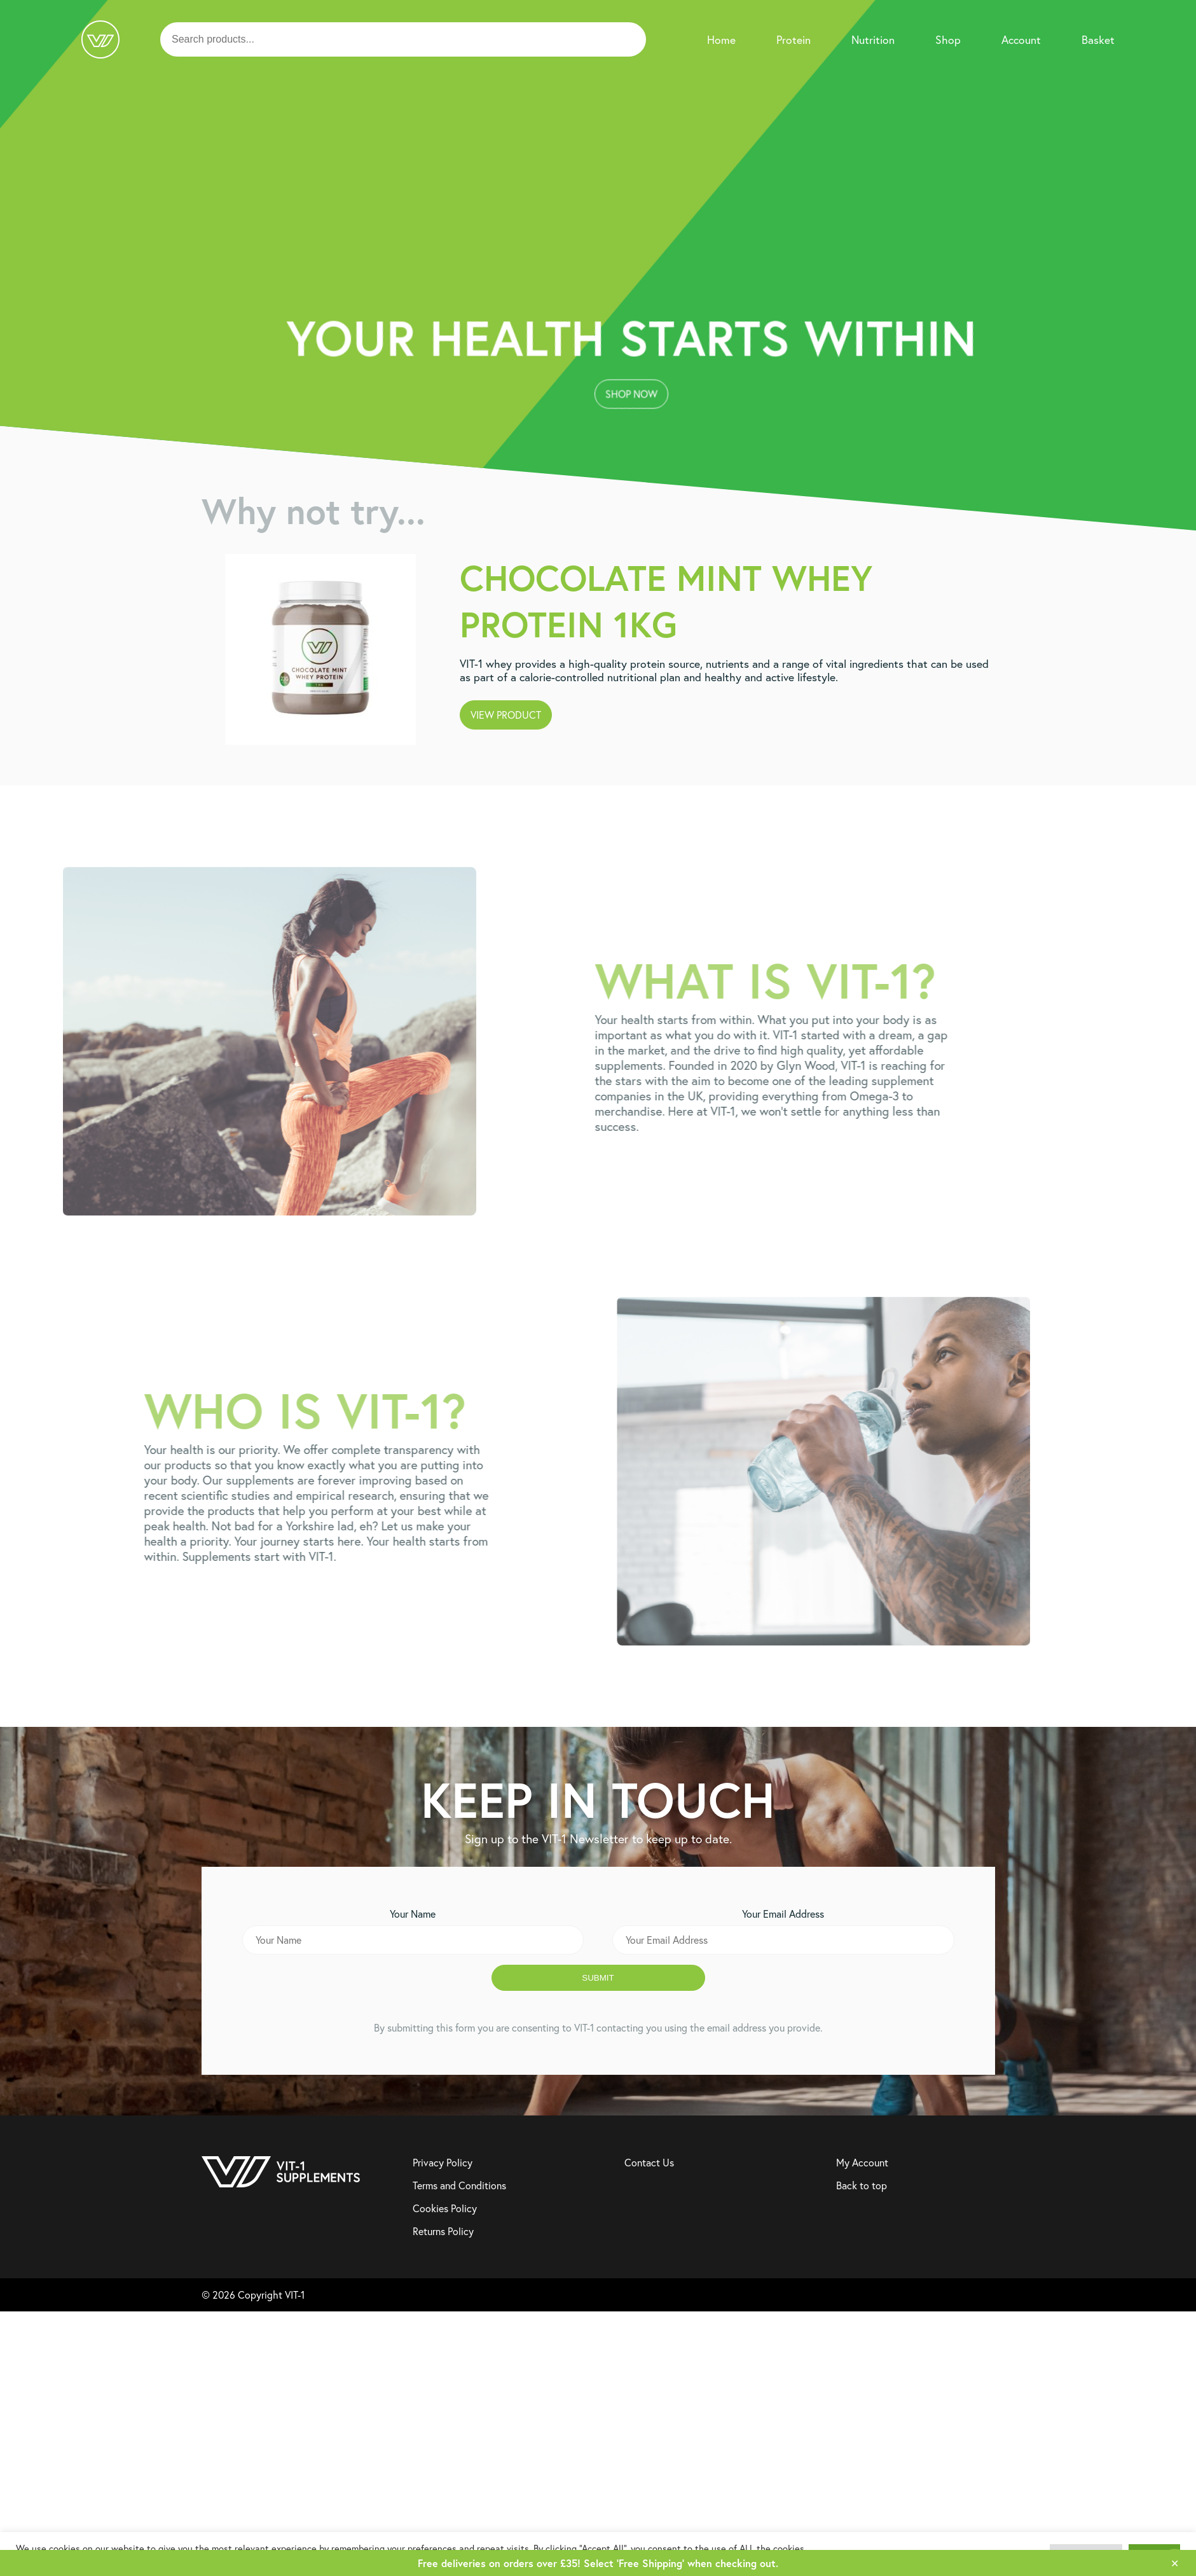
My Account (862, 2162)
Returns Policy (443, 2231)
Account (1021, 39)
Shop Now (593, 295)
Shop (948, 39)
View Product (506, 715)
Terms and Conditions (459, 2185)
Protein (793, 39)
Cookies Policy (445, 2208)
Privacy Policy (442, 2162)
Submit (598, 1978)
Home (721, 39)
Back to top (861, 2185)
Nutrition (873, 39)
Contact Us (649, 2162)
